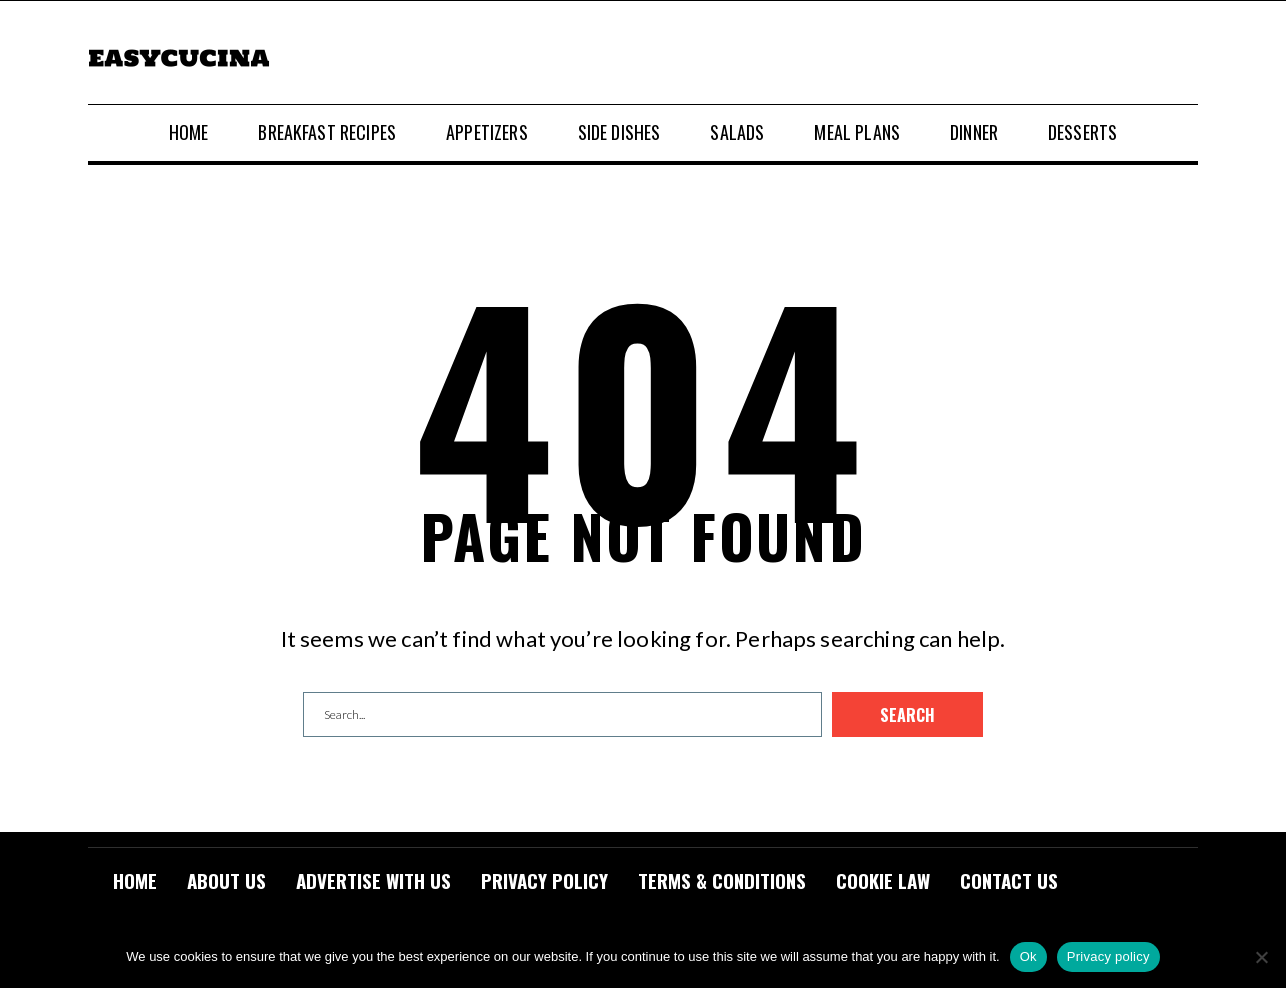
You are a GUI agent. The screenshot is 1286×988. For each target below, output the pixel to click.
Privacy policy (1108, 956)
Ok (1028, 956)
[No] (1261, 957)
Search (907, 715)
